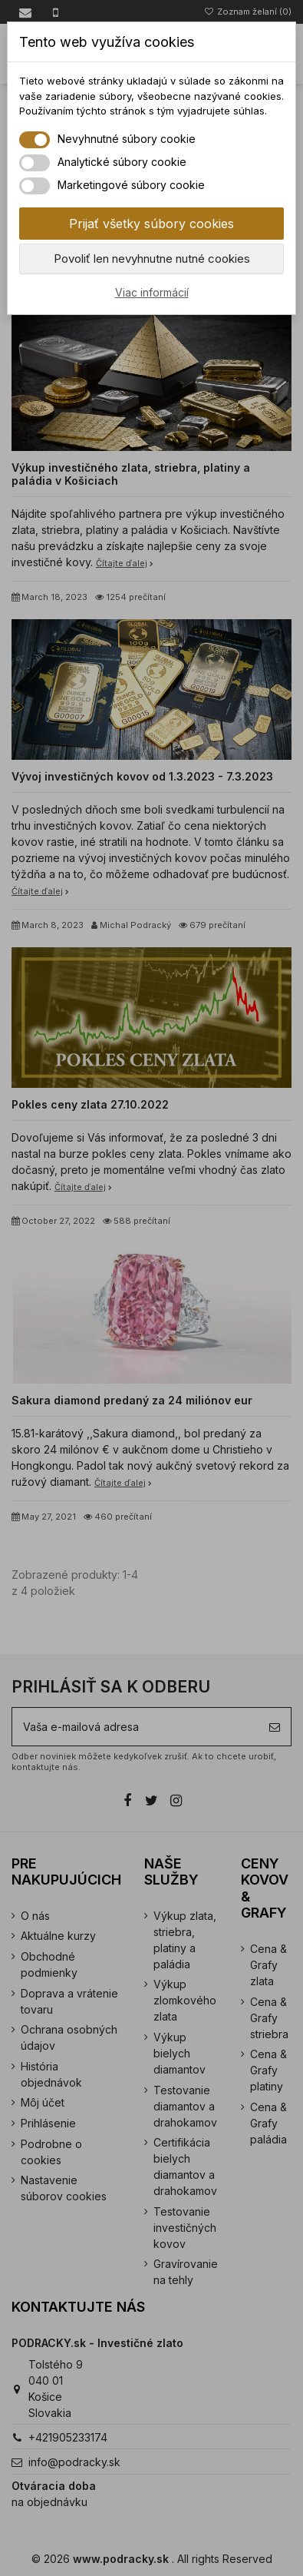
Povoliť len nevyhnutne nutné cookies (152, 258)
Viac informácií (152, 292)
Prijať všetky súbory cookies (151, 223)
